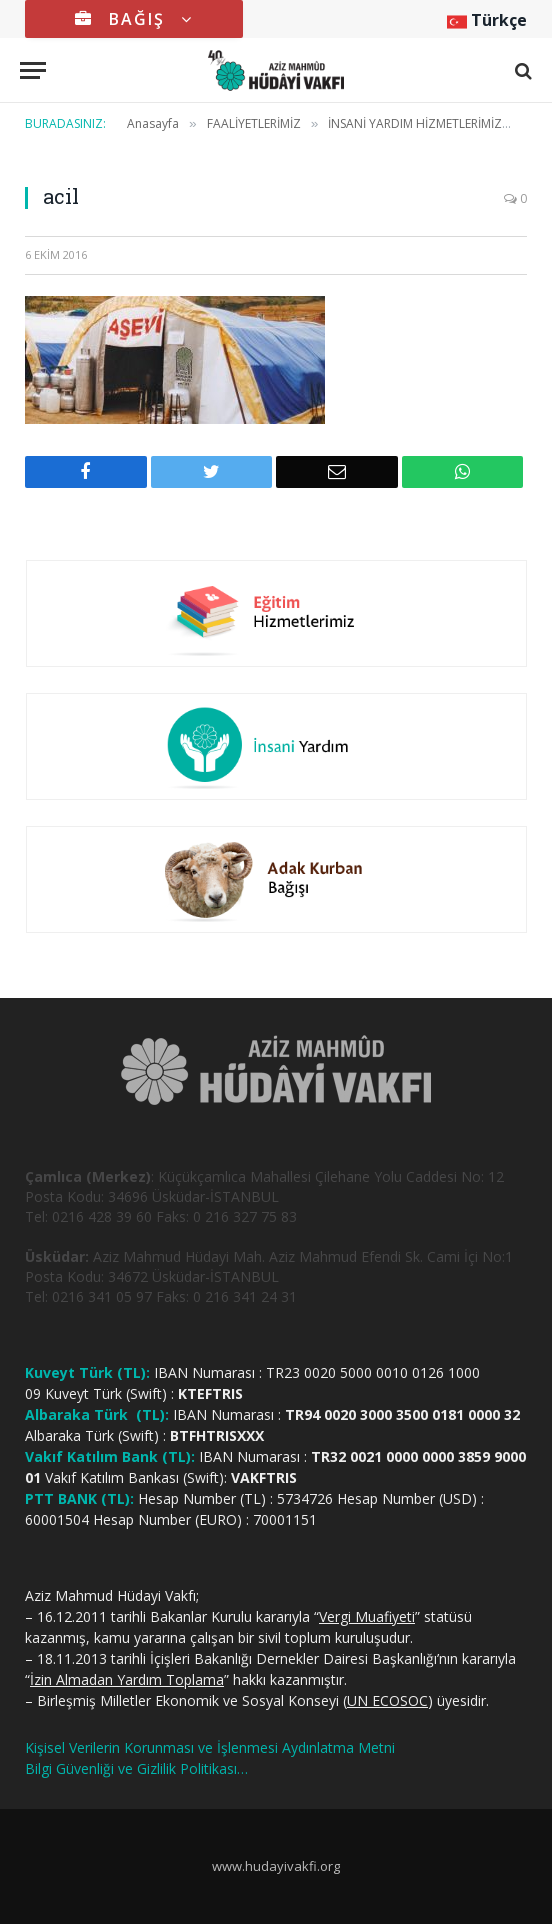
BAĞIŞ (134, 19)
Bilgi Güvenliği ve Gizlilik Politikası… (136, 1768)
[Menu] (33, 70)
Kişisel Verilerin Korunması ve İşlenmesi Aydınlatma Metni (210, 1747)
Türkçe (487, 20)
